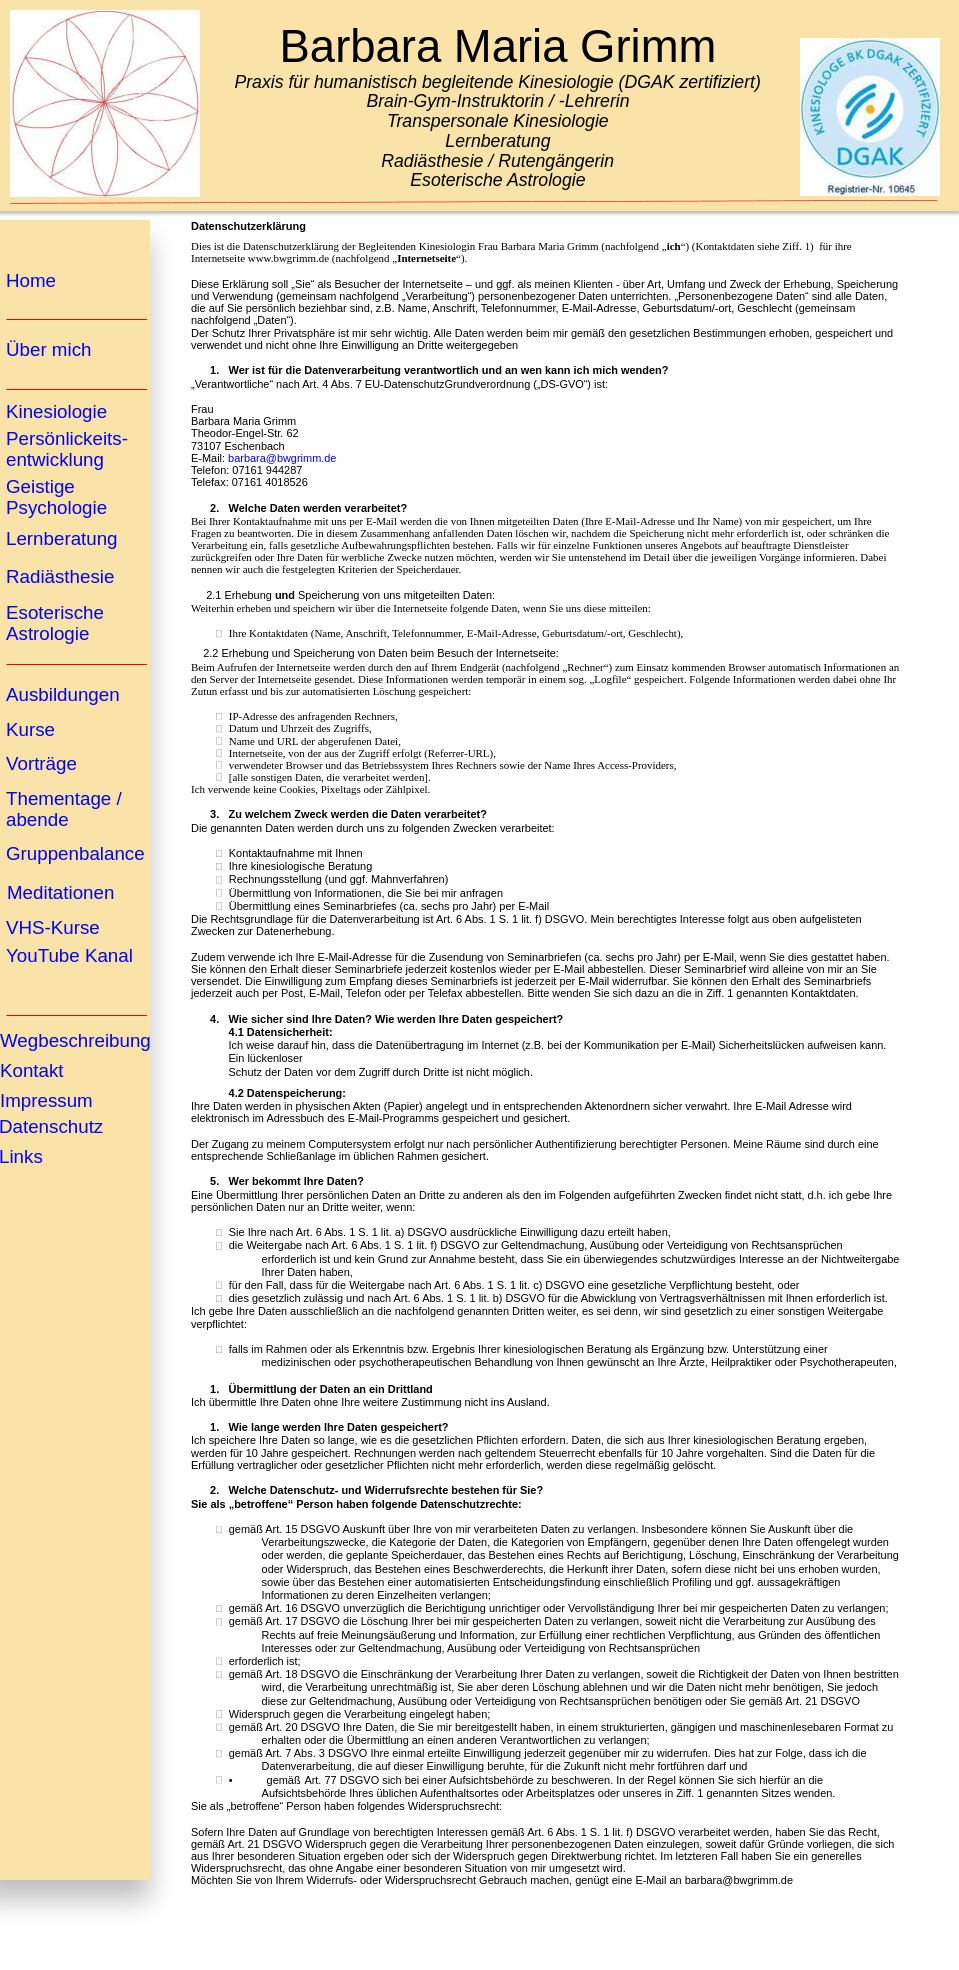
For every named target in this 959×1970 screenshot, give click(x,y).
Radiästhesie (60, 576)
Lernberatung (62, 538)
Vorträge (41, 763)
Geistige (43, 486)
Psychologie (56, 507)
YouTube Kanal (69, 955)
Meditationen (60, 892)
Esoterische (57, 612)
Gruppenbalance (75, 853)
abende (37, 819)
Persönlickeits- (67, 438)
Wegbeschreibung (75, 1040)
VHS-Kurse (53, 927)
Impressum (46, 1100)
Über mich (48, 349)
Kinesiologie (56, 411)
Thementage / (66, 798)
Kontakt (32, 1070)
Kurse (30, 729)
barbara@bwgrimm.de (282, 458)
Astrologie (47, 633)
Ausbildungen (63, 694)
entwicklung (55, 459)
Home (31, 280)
